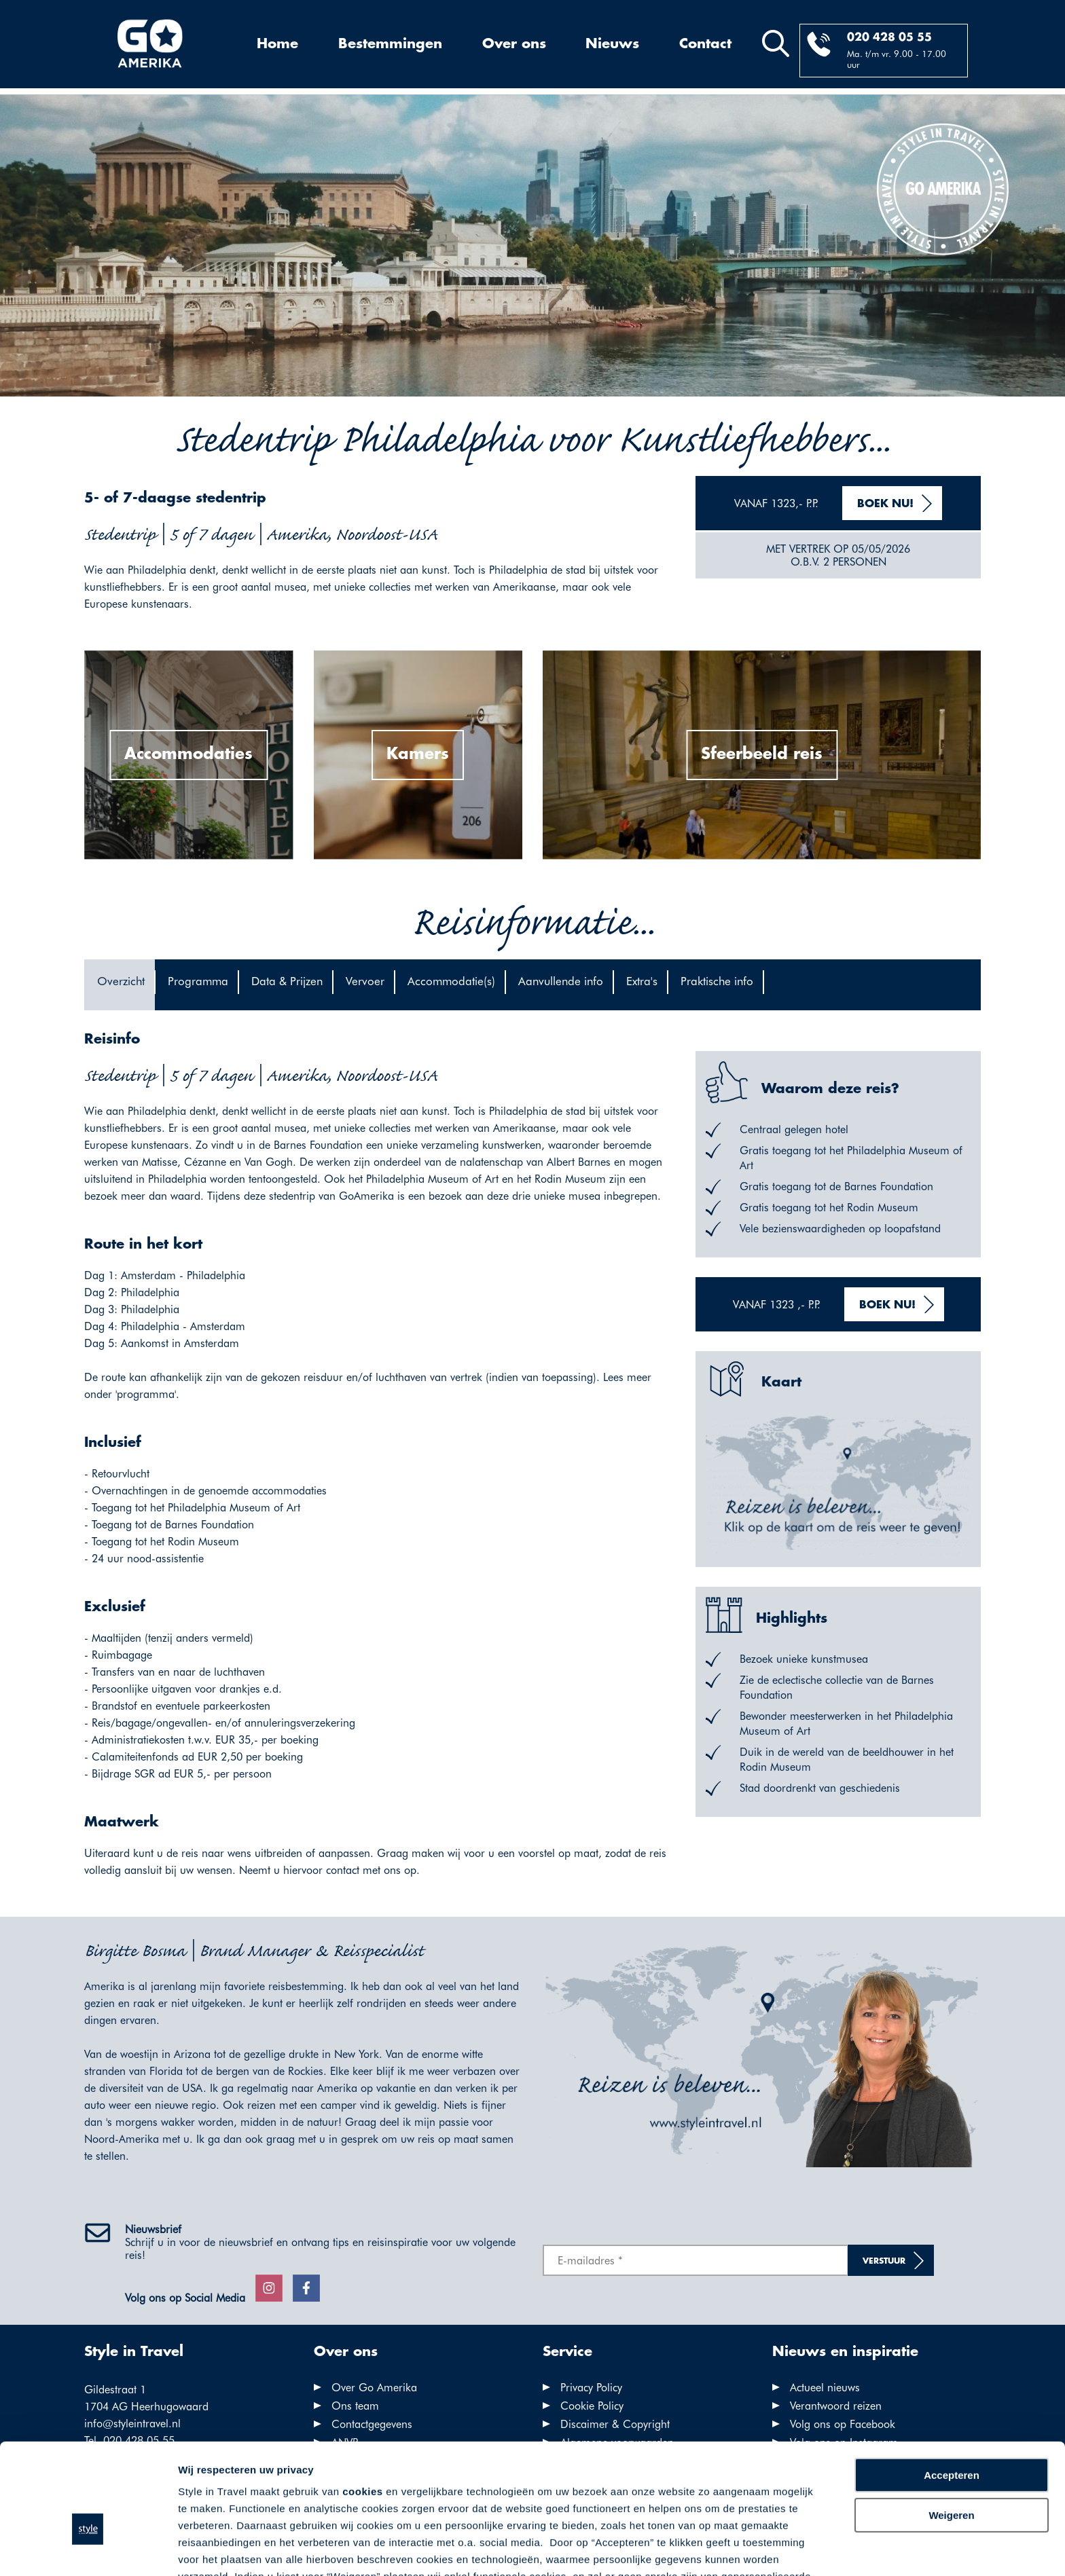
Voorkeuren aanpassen (234, 2549)
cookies (362, 2410)
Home (277, 44)
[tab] (119, 984)
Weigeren (951, 2433)
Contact (705, 44)
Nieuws (612, 44)
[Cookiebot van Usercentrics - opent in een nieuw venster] (88, 2549)
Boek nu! (885, 504)
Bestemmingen (390, 44)
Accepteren (951, 2393)
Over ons (514, 44)
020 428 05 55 (889, 37)
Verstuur (884, 2261)
